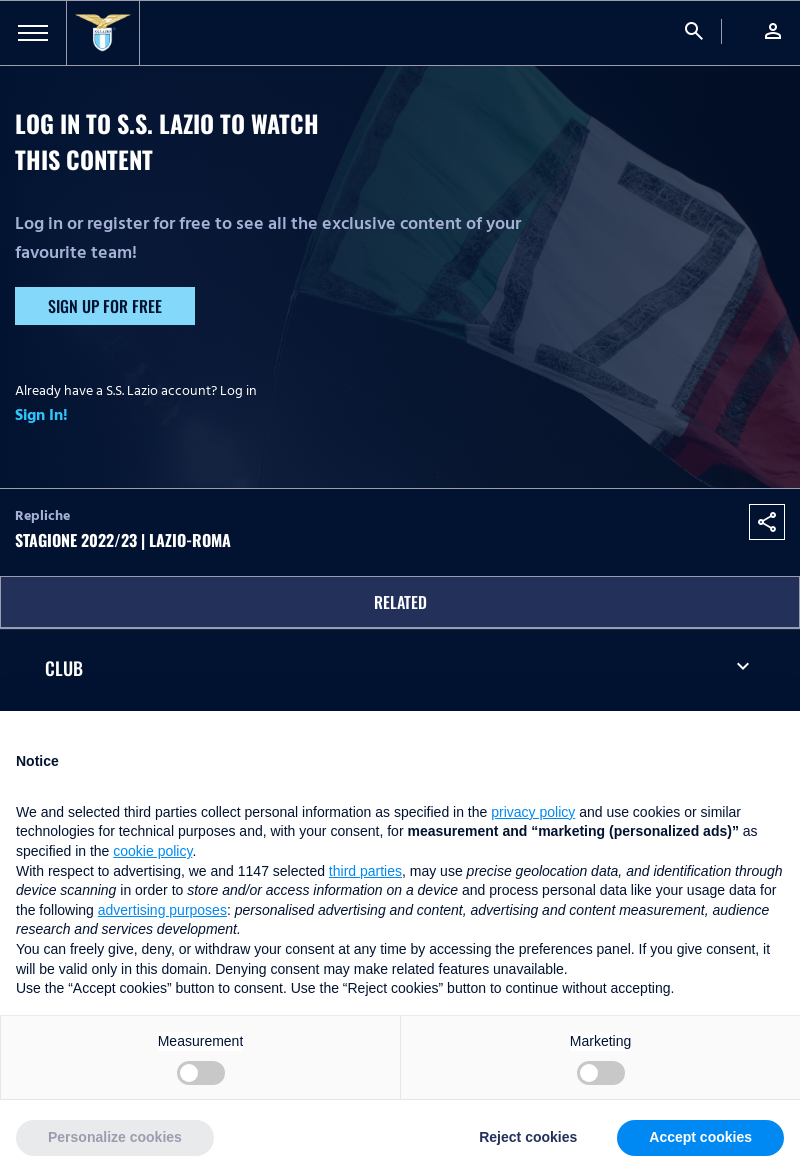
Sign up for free (105, 306)
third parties (365, 871)
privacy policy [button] (533, 812)
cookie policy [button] (152, 851)
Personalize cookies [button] (115, 1137)
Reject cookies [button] (528, 1137)
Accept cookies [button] (700, 1137)
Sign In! (41, 415)
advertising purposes (162, 910)
